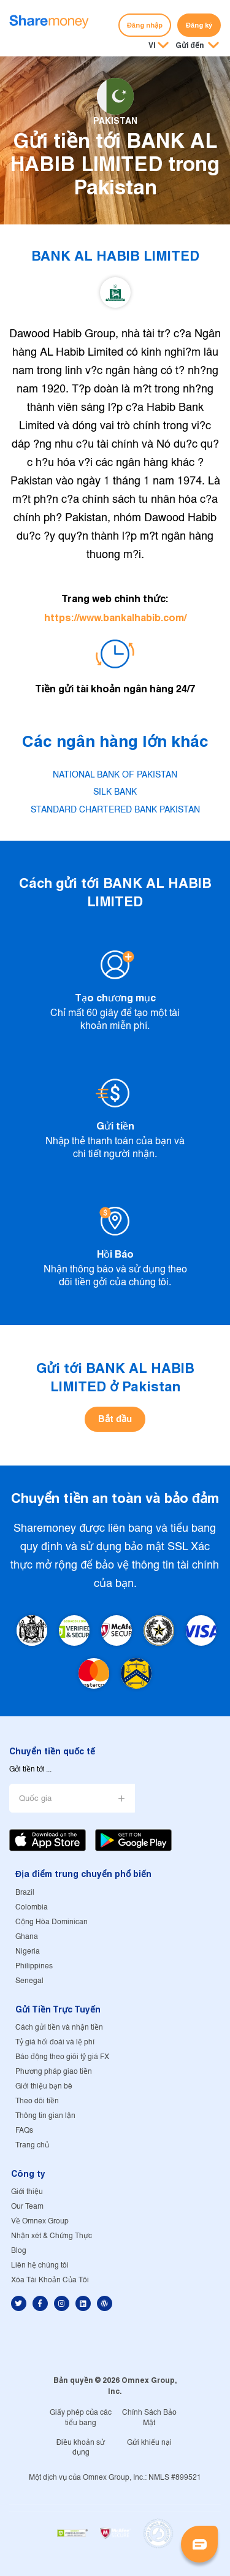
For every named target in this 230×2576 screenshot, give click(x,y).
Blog (18, 2250)
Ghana (26, 1937)
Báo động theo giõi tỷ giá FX (62, 2057)
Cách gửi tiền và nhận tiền (59, 2027)
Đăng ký (199, 25)
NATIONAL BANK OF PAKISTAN (115, 775)
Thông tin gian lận (45, 2116)
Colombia (31, 1907)
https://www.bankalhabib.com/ (115, 618)
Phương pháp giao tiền (53, 2071)
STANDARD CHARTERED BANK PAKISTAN (115, 810)
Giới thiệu (27, 2192)
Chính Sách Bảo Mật (149, 2417)
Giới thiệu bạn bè (43, 2086)
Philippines (34, 1966)
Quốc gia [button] (35, 1799)
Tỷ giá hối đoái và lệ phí (54, 2042)
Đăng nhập (145, 25)
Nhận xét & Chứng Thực (51, 2236)
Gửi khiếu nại (149, 2442)
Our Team (27, 2206)
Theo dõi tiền (37, 2101)
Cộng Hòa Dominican (51, 1922)
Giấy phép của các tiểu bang (81, 2417)
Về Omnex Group (40, 2221)
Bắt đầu (115, 1418)
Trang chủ (32, 2145)
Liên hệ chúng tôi (40, 2265)
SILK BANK (115, 792)
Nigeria (27, 1951)
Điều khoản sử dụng (80, 2447)
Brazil (24, 1892)
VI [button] (152, 45)
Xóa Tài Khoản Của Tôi (50, 2280)
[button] (197, 46)
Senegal (29, 1981)
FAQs (24, 2130)
